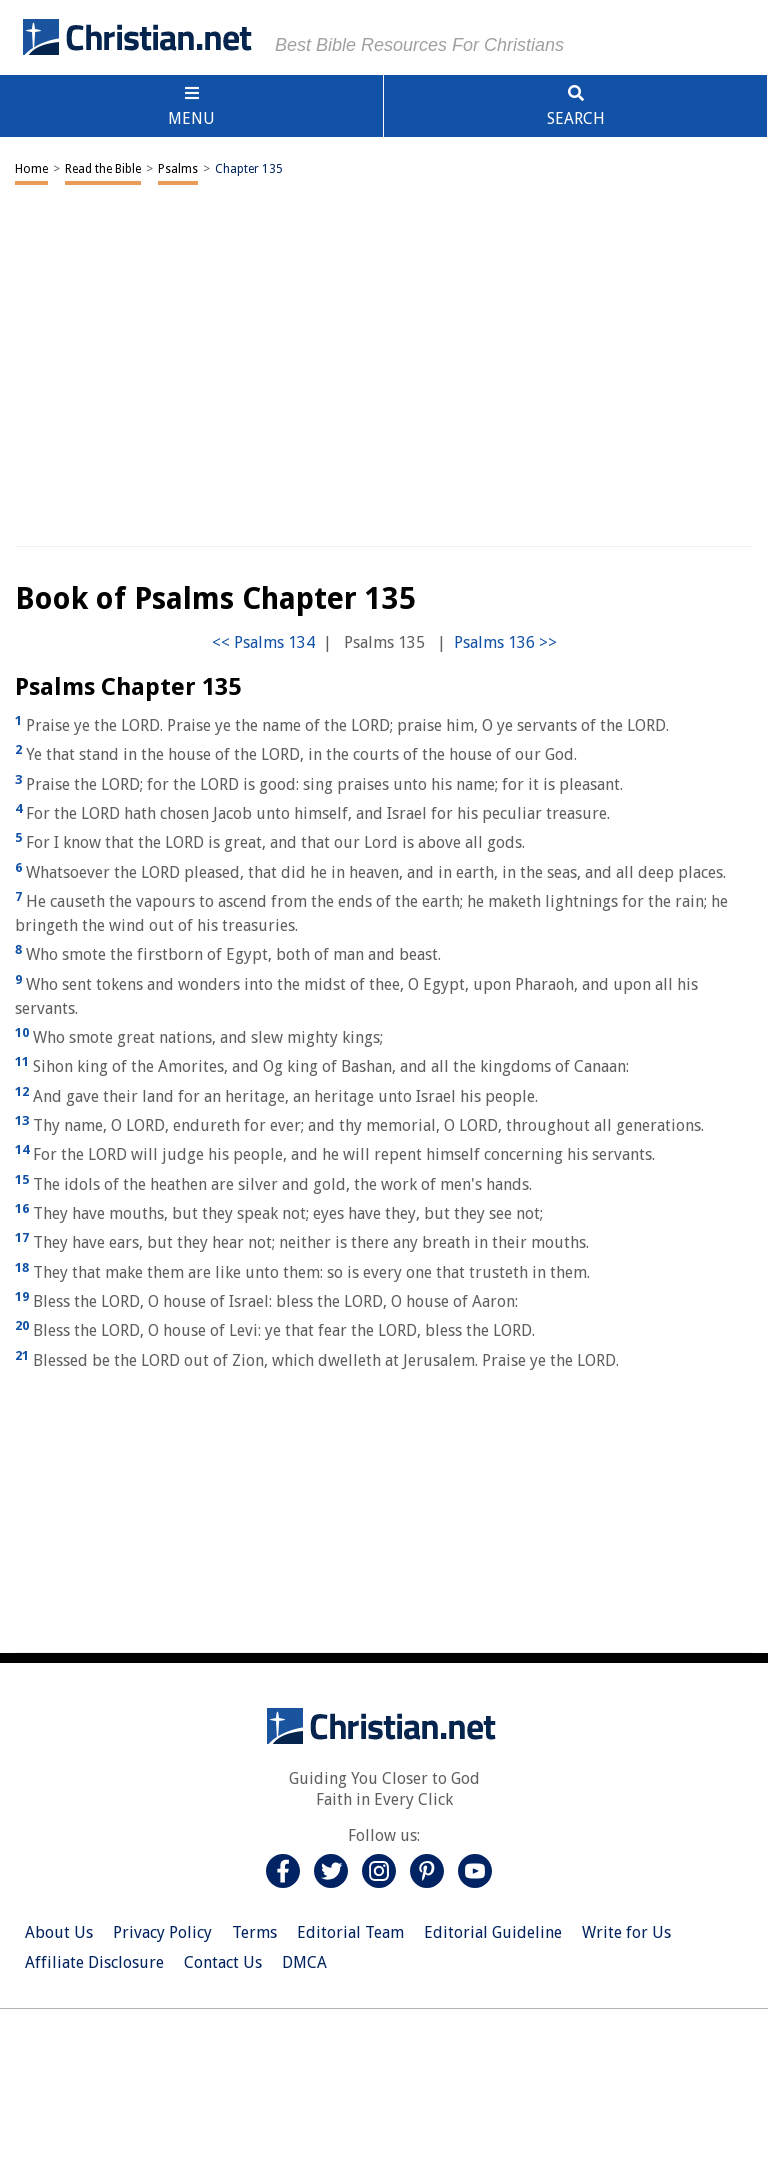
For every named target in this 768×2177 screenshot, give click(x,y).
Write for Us (626, 1932)
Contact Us (223, 1962)
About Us (59, 1932)
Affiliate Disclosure (94, 1962)
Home (31, 169)
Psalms (178, 169)
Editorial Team (350, 1932)
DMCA (304, 1962)
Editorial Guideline (493, 1932)
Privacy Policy (162, 1932)
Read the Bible (103, 169)
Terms (254, 1932)
